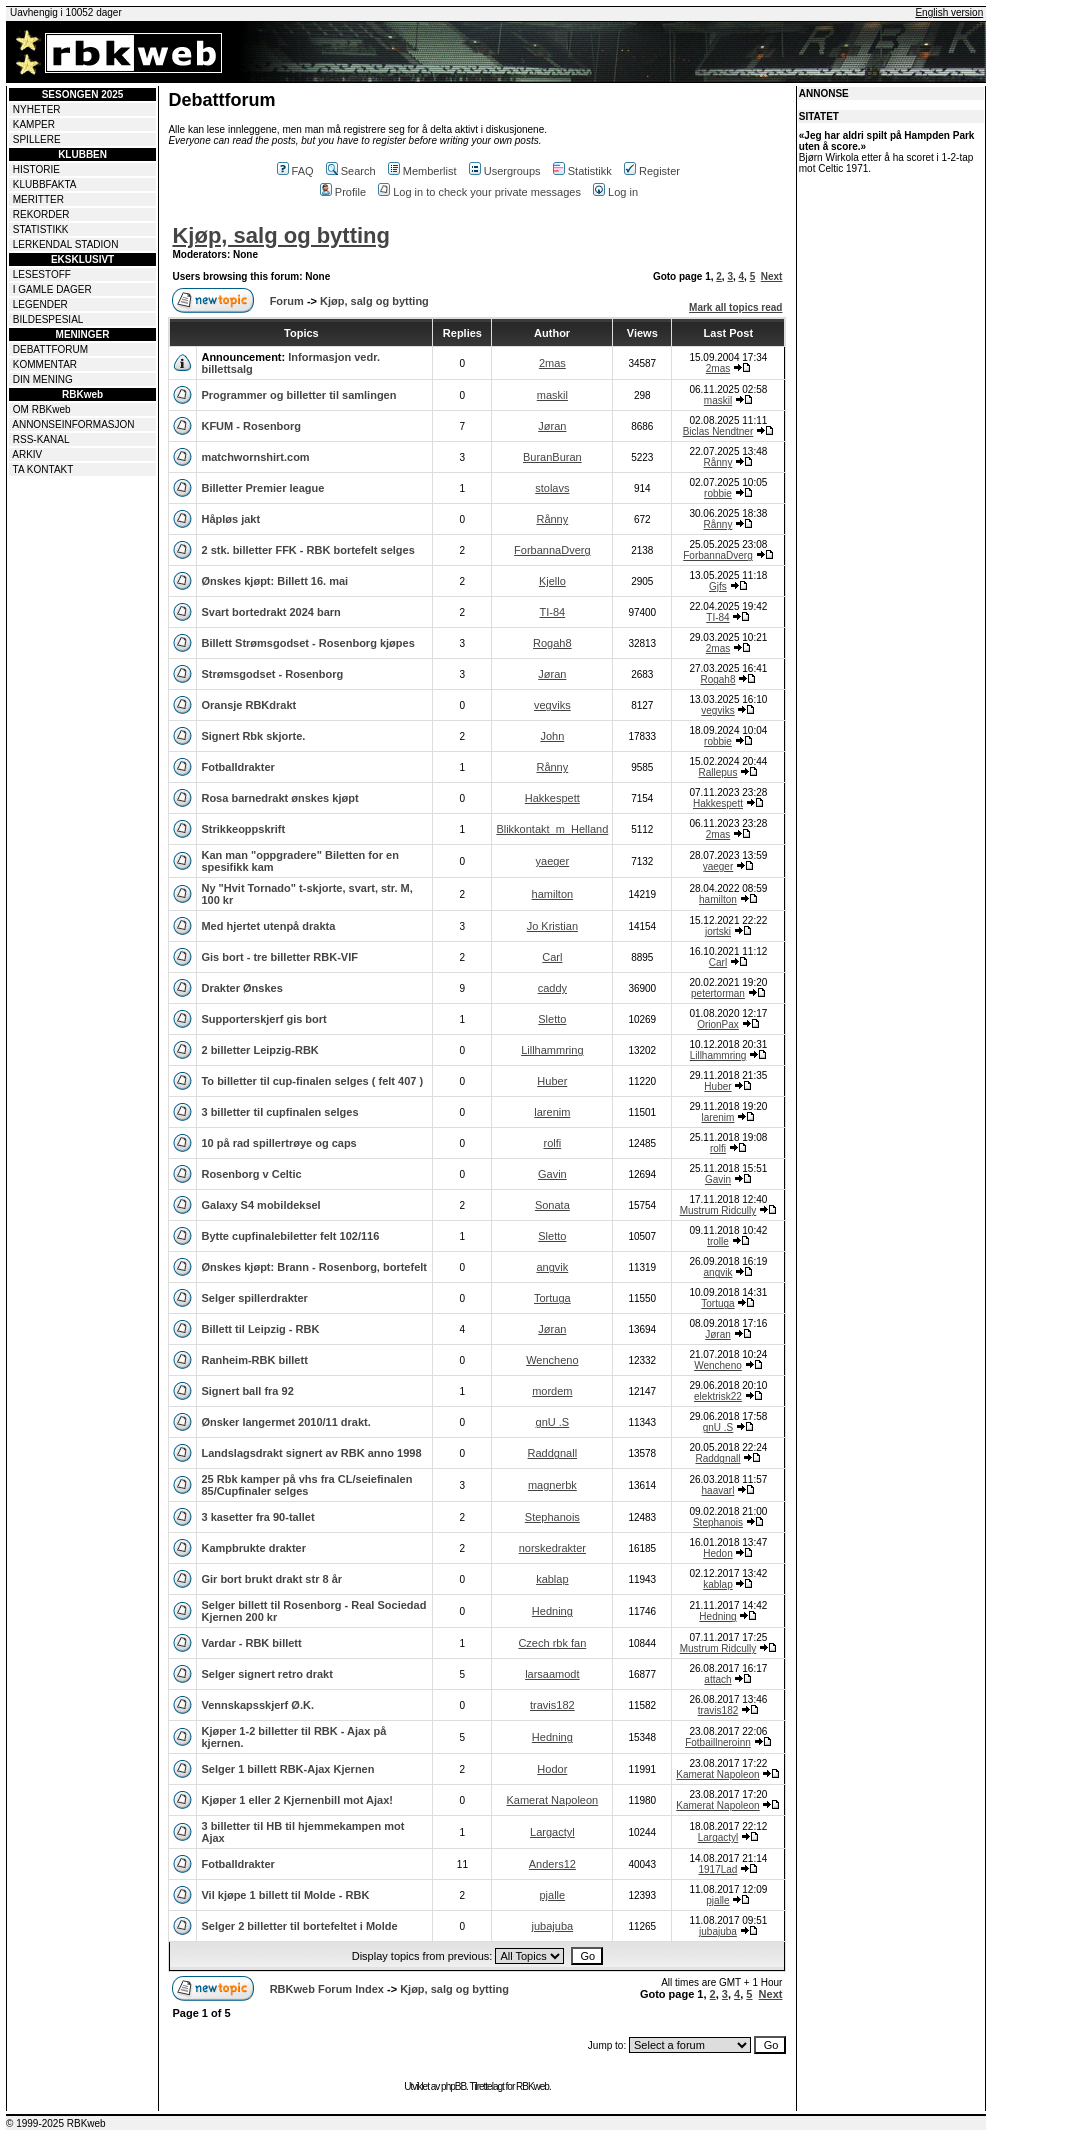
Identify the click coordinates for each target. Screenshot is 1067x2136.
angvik (552, 1267)
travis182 (552, 1705)
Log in (615, 192)
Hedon (717, 1553)
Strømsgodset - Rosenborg (272, 674)
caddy (552, 988)
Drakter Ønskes (241, 988)
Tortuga (552, 1298)
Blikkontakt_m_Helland (552, 829)
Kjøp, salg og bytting (281, 235)
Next (772, 276)
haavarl (718, 1490)
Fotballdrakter (237, 767)
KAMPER (34, 124)
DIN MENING (43, 379)
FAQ (295, 171)
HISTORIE (36, 169)
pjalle (552, 1895)
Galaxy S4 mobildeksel (260, 1205)
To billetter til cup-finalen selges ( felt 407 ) (312, 1081)
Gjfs (718, 586)
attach (717, 1679)
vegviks (552, 705)
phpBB (453, 2086)
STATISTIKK (41, 229)
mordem (552, 1391)
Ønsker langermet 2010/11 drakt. (285, 1422)
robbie (718, 493)
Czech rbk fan (552, 1643)
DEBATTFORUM (50, 349)
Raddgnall (553, 1453)
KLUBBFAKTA (45, 184)
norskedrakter (552, 1548)
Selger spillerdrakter (254, 1298)
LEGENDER (40, 304)
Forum (287, 301)
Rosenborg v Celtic (251, 1174)
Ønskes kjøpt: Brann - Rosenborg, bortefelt (314, 1267)
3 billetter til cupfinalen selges (279, 1112)
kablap (552, 1579)
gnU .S (553, 1422)
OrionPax (718, 1024)
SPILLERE (37, 139)
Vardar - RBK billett (251, 1643)
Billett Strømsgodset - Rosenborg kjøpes (307, 643)
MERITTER (38, 199)
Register (652, 171)
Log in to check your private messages (479, 192)
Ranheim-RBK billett (254, 1360)
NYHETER (37, 109)
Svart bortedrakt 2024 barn (270, 612)
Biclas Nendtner (718, 431)
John (552, 736)
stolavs (552, 488)
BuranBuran (552, 457)
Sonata (552, 1205)
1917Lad (718, 1869)
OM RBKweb (42, 409)
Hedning (552, 1611)
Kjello (552, 581)
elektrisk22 (718, 1396)
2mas (552, 363)
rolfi (552, 1143)
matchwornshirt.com (255, 457)
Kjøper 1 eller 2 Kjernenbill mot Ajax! (297, 1800)
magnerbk (552, 1485)
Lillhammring (552, 1050)
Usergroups (505, 171)
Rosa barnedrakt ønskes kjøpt (279, 798)
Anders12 (552, 1864)
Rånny (718, 462)
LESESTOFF (42, 274)
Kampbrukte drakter (253, 1548)
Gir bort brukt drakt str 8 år (271, 1579)
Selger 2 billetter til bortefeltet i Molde (299, 1926)
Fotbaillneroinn (718, 1742)
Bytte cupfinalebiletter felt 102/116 (290, 1236)
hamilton (553, 894)
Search (351, 171)
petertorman (718, 993)
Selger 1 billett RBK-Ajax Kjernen (287, 1769)
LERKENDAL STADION (66, 244)
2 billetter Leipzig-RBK (259, 1050)
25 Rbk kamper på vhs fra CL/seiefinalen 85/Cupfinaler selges (306, 1485)
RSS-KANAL (41, 439)
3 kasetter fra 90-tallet (257, 1517)
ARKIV (27, 454)
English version (949, 12)
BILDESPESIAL (48, 319)
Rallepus (718, 772)
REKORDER (41, 214)
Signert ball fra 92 (247, 1391)
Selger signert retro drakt (266, 1674)
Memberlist (422, 171)
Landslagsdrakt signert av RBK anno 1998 (311, 1453)
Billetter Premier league (262, 488)
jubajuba (553, 1926)
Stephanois (552, 1517)
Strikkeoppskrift (243, 829)
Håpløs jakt (230, 519)
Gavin (552, 1174)
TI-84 (552, 612)
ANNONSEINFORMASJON (73, 424)
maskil (552, 395)
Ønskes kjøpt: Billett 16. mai (274, 581)
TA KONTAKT (43, 469)
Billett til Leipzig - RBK (260, 1329)
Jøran (552, 426)
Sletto (552, 1019)
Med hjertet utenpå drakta (268, 926)
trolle (718, 1241)
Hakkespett (552, 798)
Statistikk (582, 171)
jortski (718, 931)
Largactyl (552, 1832)
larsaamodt (552, 1674)
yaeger (553, 861)
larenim (552, 1112)
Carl (552, 957)
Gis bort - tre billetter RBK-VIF (279, 957)
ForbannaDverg (552, 550)
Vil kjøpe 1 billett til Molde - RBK (285, 1895)
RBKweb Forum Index (327, 1989)
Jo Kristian (552, 926)
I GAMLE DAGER (52, 289)
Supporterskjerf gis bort (263, 1019)
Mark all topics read (735, 307)
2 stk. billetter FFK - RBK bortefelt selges (307, 550)
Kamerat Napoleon (717, 1774)
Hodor (552, 1769)
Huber (552, 1081)
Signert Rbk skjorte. (253, 736)
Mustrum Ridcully (718, 1210)
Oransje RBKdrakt (248, 705)
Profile (343, 192)
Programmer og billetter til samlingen (298, 395)
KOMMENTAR (45, 364)
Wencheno (552, 1360)
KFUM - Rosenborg (251, 426)
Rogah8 (552, 643)
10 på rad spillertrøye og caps (278, 1143)
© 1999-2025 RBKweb (56, 2123)
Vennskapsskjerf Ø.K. (257, 1705)
